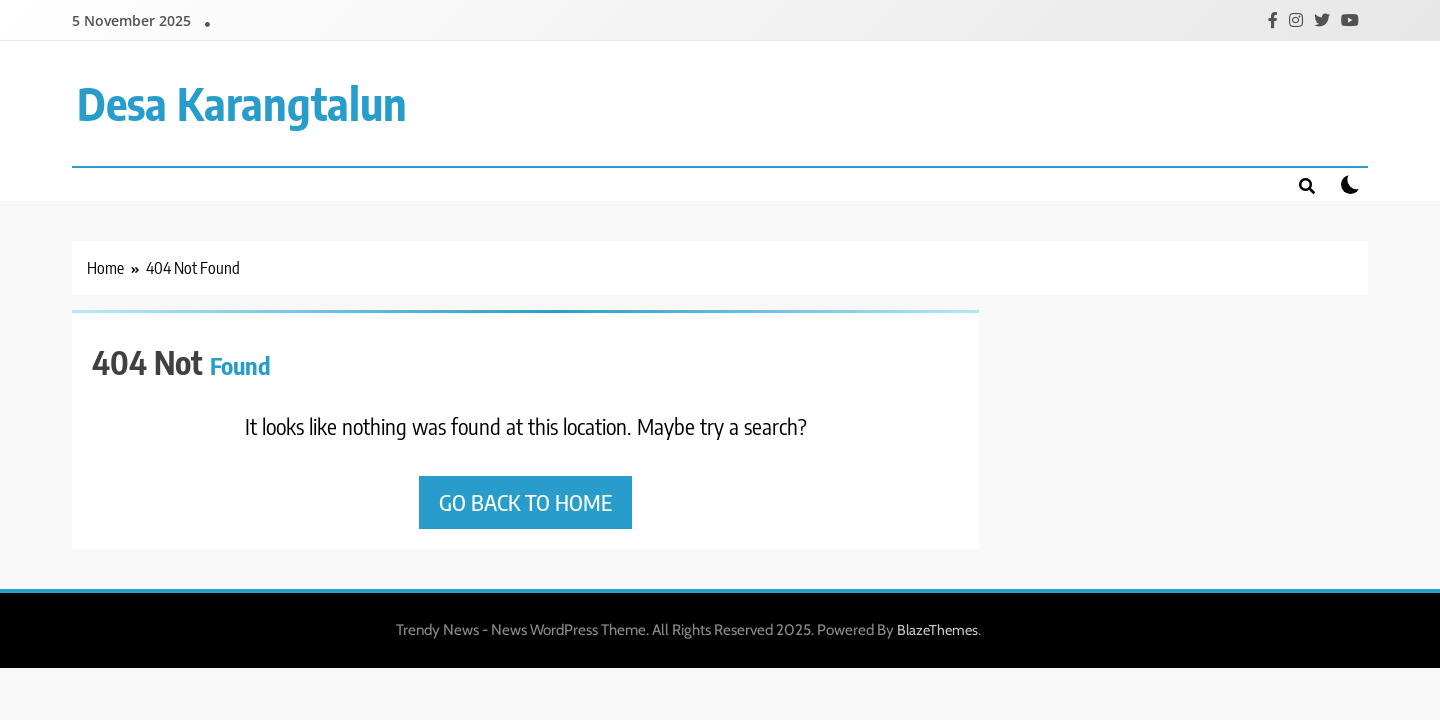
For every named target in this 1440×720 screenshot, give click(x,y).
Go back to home (525, 502)
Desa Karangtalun (242, 103)
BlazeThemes (937, 630)
